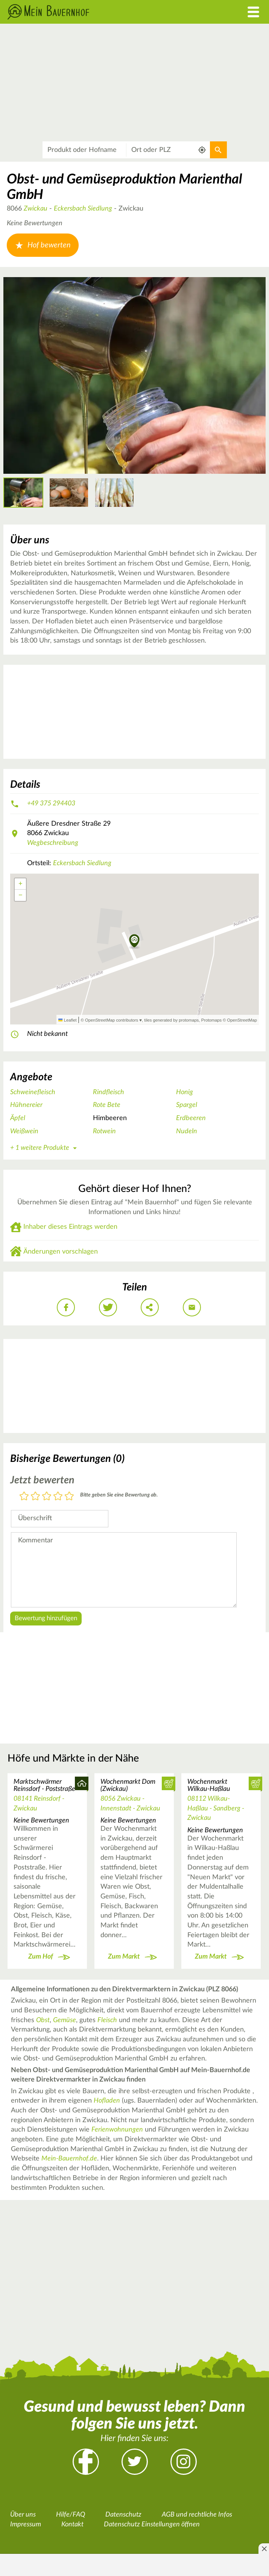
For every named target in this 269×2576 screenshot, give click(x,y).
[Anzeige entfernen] (263, 2548)
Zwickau (35, 208)
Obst (43, 2020)
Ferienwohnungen (117, 2129)
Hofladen (107, 2100)
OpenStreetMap (242, 1020)
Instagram (184, 2462)
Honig (184, 1092)
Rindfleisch (108, 1092)
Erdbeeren (191, 1118)
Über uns (23, 2514)
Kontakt (72, 2524)
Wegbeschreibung (52, 843)
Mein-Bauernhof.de (69, 2158)
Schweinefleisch (32, 1092)
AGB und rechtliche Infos (197, 2514)
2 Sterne (35, 1497)
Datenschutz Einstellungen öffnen (152, 2524)
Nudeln (186, 1131)
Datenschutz (123, 2514)
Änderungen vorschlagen (60, 1251)
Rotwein (104, 1131)
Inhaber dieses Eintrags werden (70, 1227)
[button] (134, 941)
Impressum (25, 2524)
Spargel (186, 1105)
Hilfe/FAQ (70, 2514)
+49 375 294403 (51, 803)
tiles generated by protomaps (171, 1020)
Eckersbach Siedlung (83, 208)
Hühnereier (26, 1105)
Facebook (86, 2462)
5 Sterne (69, 1497)
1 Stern (24, 1497)
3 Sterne (47, 1497)
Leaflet (67, 1020)
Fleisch (107, 2020)
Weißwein (24, 1131)
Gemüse (64, 2020)
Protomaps (211, 1020)
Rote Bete (106, 1105)
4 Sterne (58, 1497)
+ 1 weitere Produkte (44, 1148)
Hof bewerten (43, 245)
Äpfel (17, 1118)
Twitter (135, 2462)
